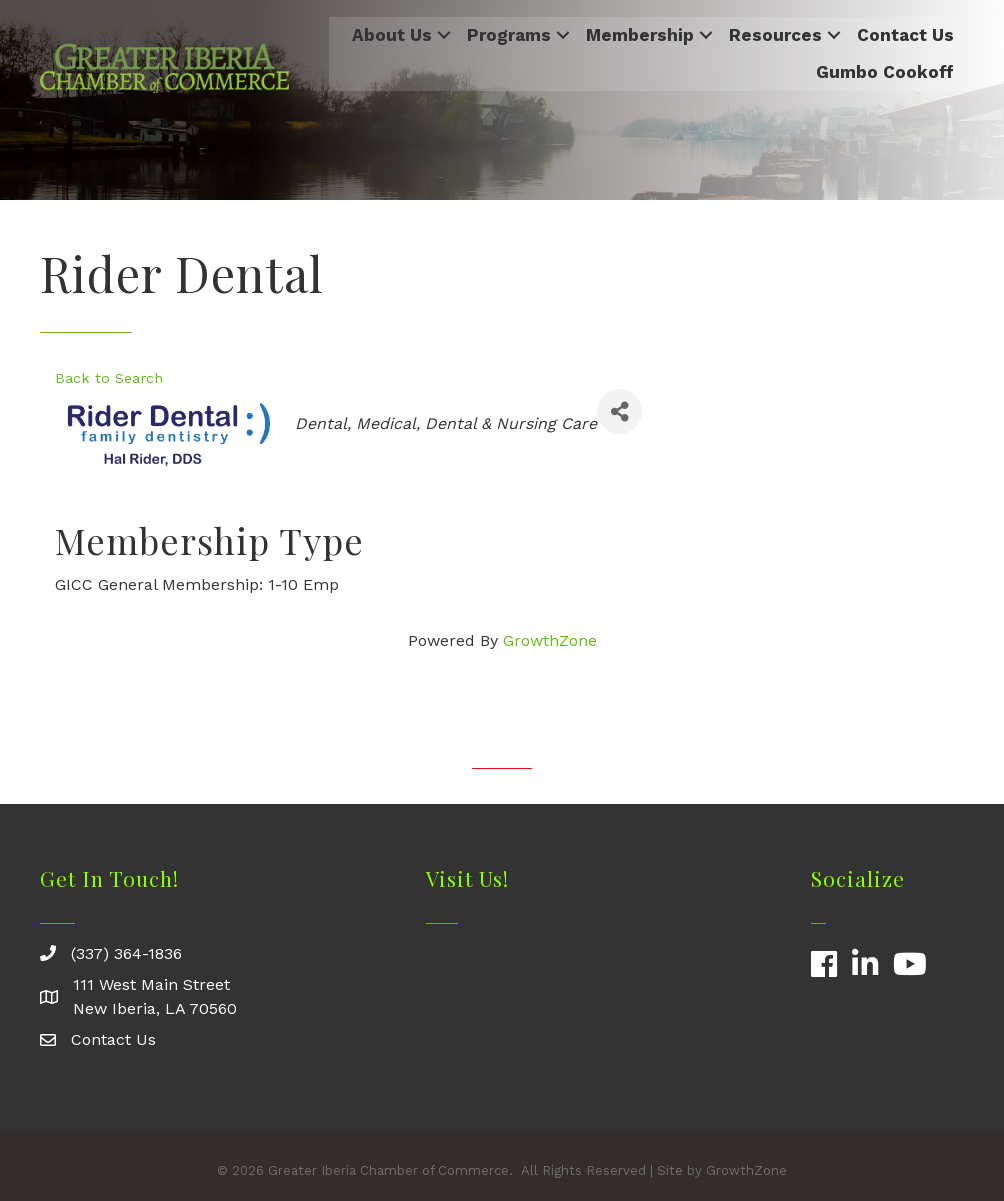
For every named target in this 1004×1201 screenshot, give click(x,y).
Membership (640, 35)
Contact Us (905, 35)
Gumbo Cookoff (885, 72)
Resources (775, 35)
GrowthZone (550, 640)
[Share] (619, 411)
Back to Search (109, 378)
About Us (392, 35)
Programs (509, 35)
